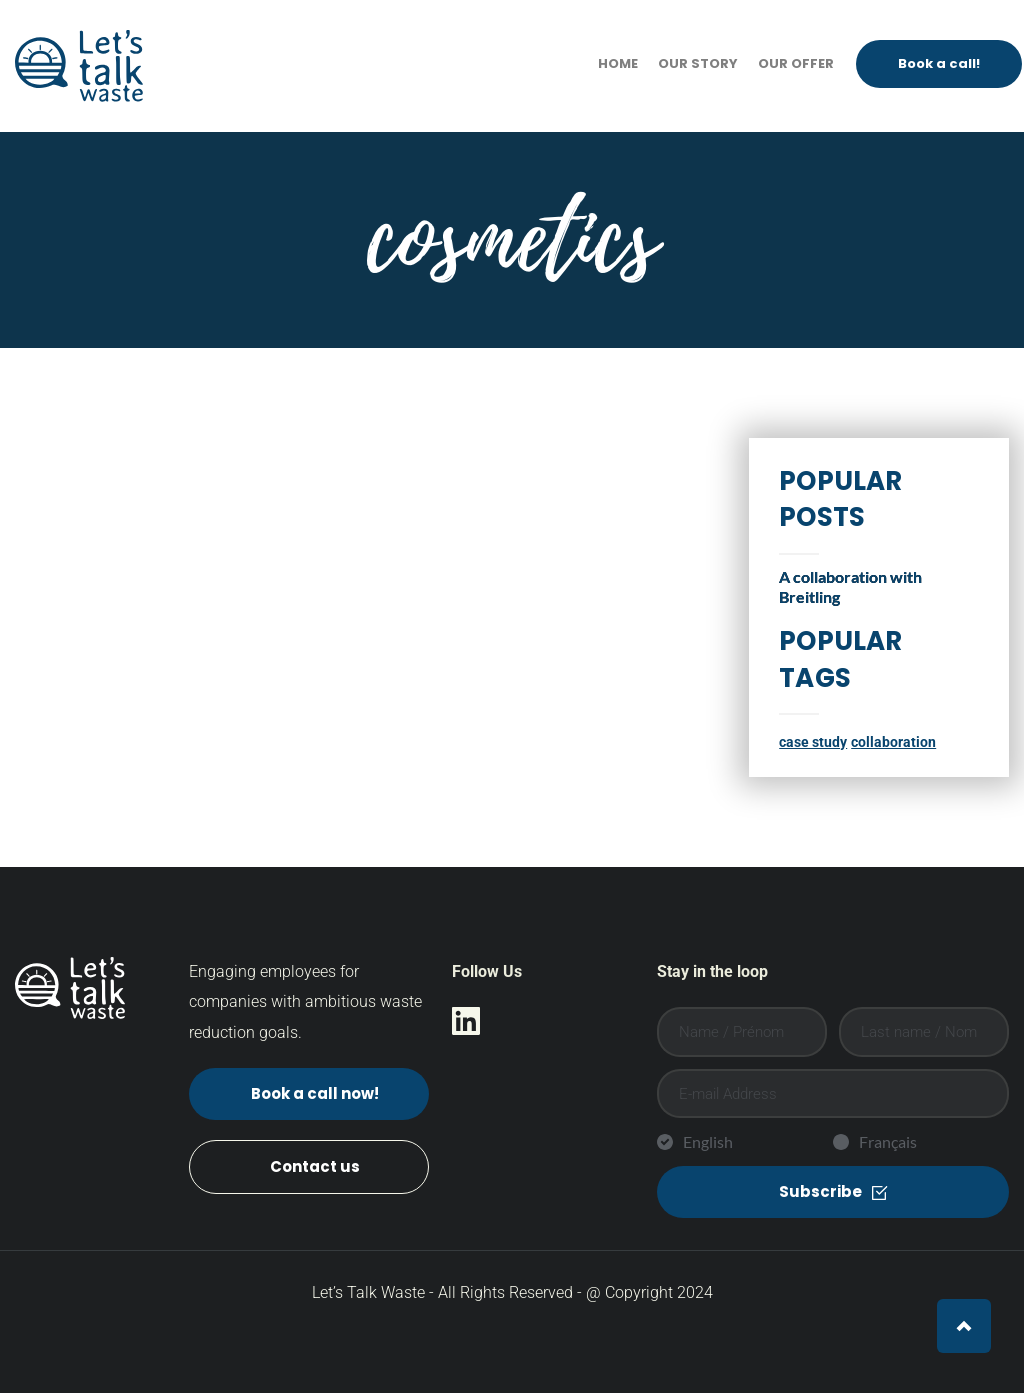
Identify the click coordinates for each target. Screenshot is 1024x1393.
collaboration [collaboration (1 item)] (893, 742)
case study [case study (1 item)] (813, 742)
